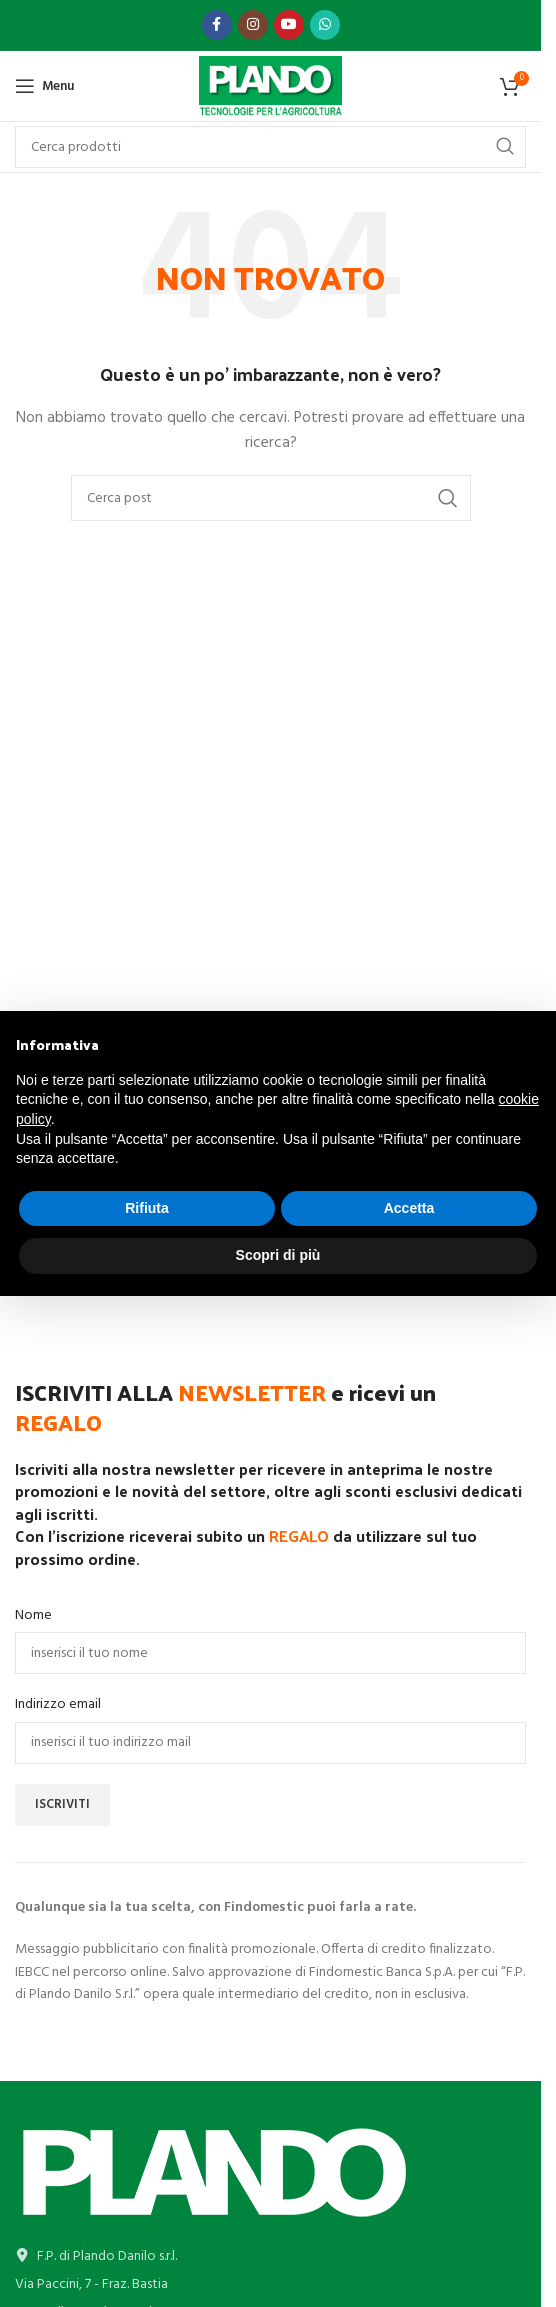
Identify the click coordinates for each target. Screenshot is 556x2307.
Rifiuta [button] (147, 1208)
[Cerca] (271, 498)
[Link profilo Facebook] (217, 25)
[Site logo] (270, 86)
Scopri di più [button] (278, 1255)
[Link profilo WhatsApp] (325, 25)
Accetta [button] (409, 1208)
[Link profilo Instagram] (253, 25)
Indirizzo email (58, 1705)
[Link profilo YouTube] (289, 25)
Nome (33, 1616)
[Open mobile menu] (44, 86)
